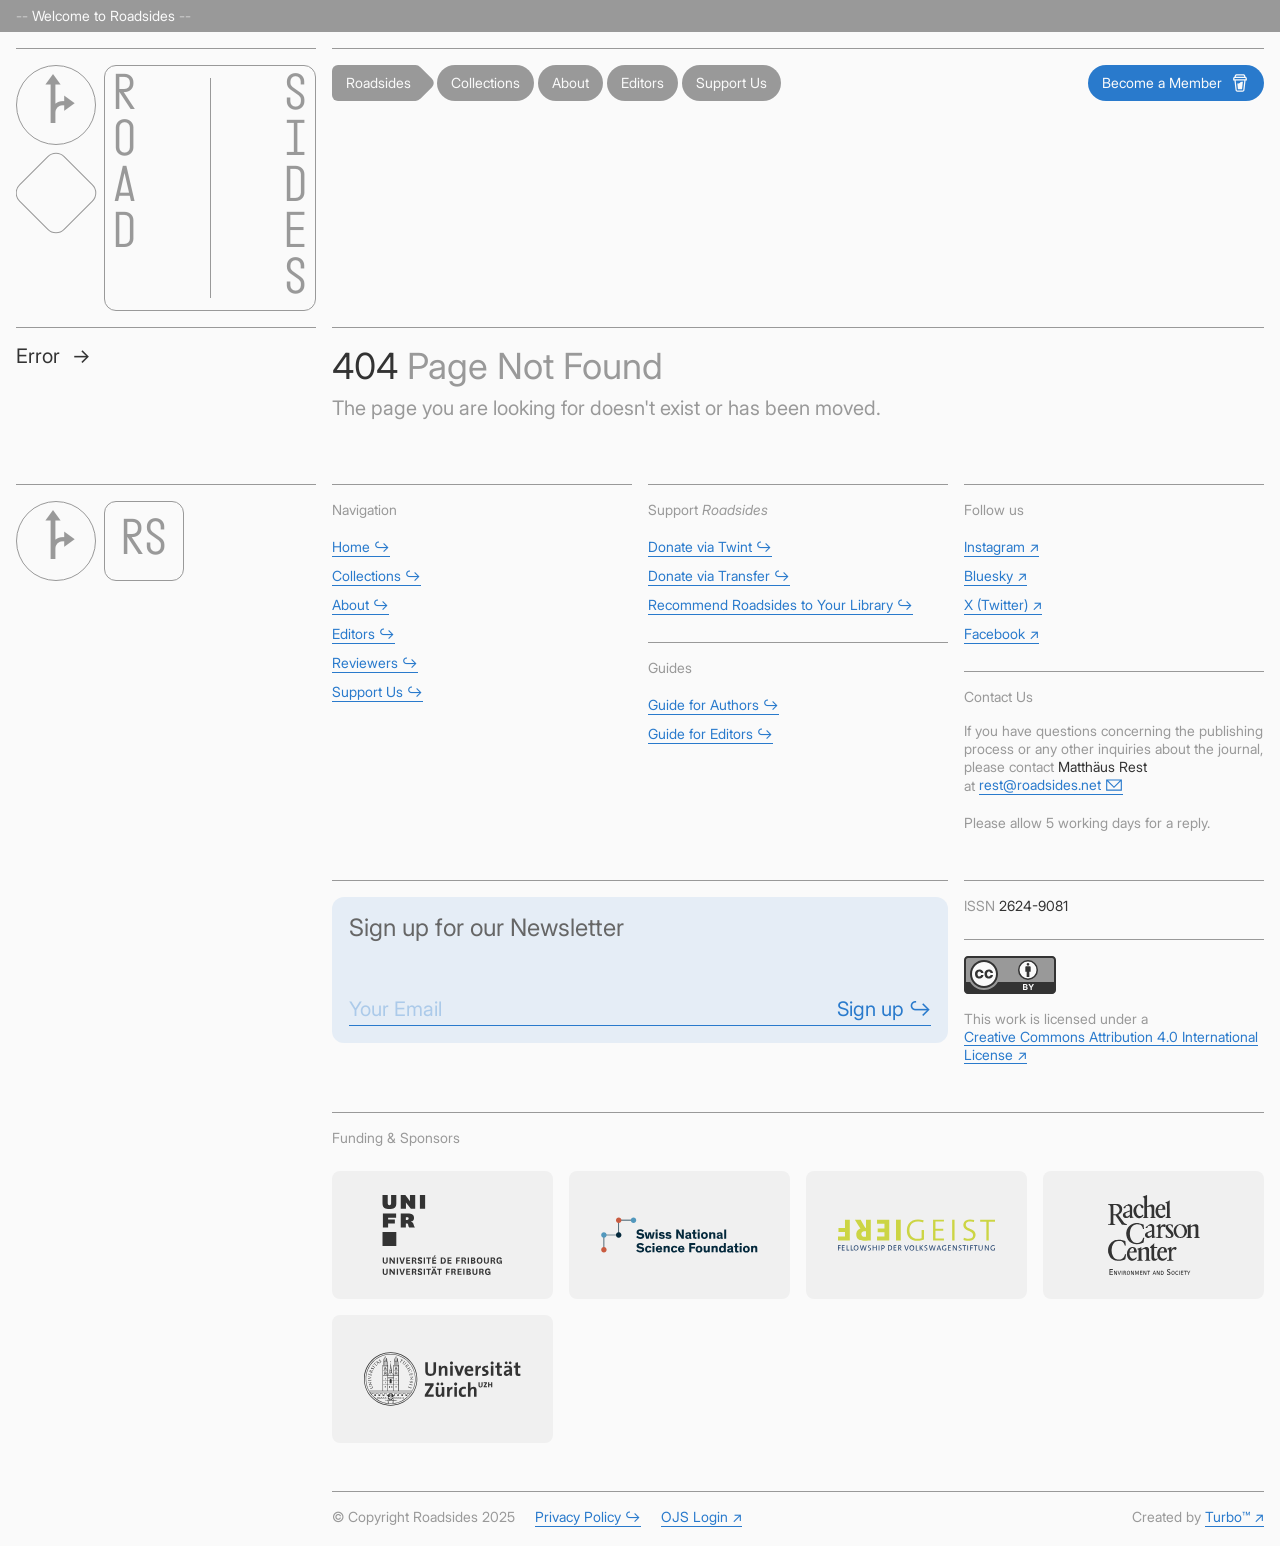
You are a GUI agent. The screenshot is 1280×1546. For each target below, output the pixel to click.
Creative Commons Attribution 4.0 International (1111, 1045)
